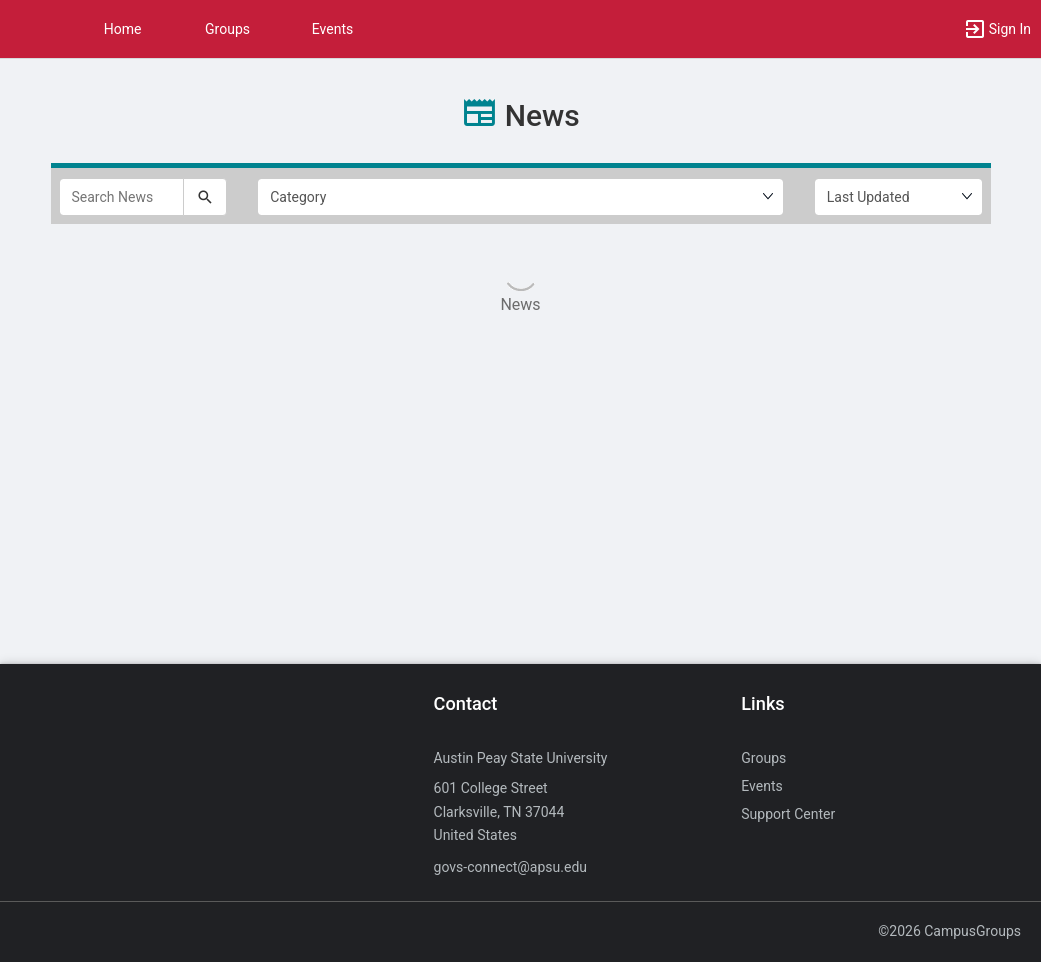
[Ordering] (898, 197)
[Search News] (122, 197)
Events (332, 29)
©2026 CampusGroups (949, 931)
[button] (25, 29)
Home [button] (123, 29)
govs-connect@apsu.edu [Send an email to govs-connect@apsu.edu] (510, 867)
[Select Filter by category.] (520, 197)
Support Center (788, 814)
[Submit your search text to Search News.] (205, 197)
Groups (227, 29)
